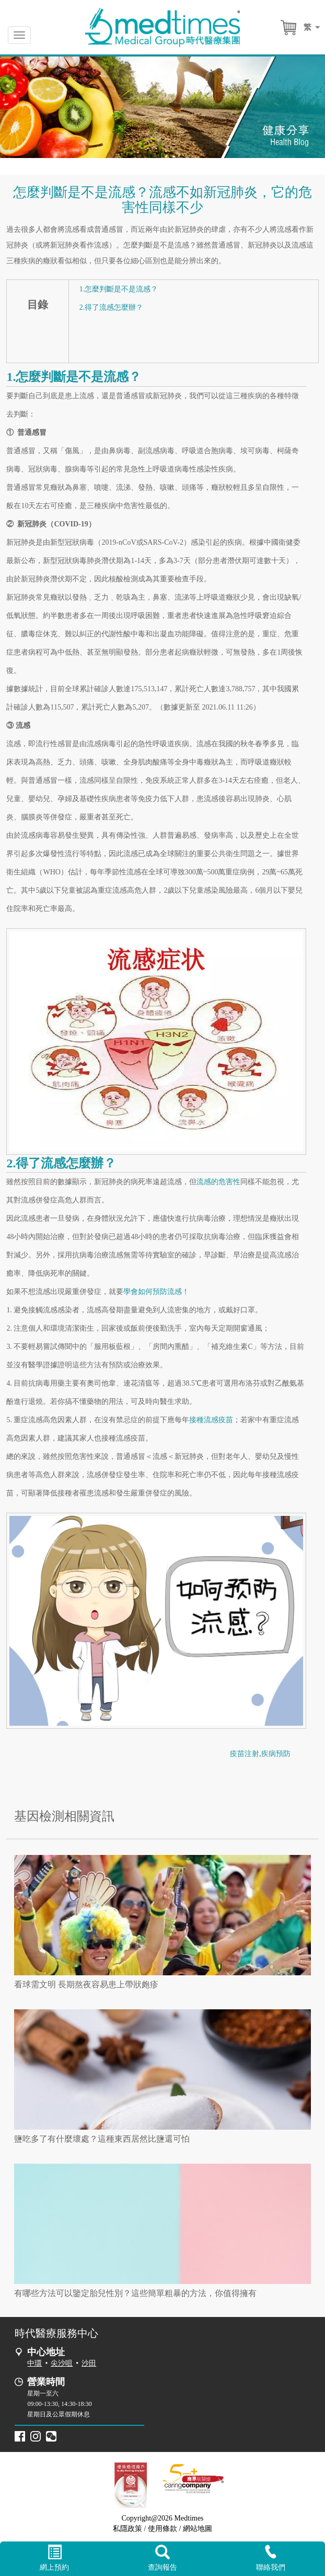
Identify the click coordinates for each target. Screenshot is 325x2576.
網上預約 (54, 2558)
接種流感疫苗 (211, 1420)
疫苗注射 (244, 1754)
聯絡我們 (271, 2558)
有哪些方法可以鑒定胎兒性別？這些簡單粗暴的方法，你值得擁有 (135, 2293)
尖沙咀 (62, 2363)
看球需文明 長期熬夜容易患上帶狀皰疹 (86, 1984)
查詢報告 (162, 2558)
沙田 (89, 2363)
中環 (34, 2363)
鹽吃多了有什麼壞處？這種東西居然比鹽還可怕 (102, 2138)
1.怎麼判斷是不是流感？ (118, 289)
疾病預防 (276, 1754)
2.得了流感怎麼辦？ (111, 307)
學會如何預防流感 (152, 1292)
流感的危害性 (218, 1182)
